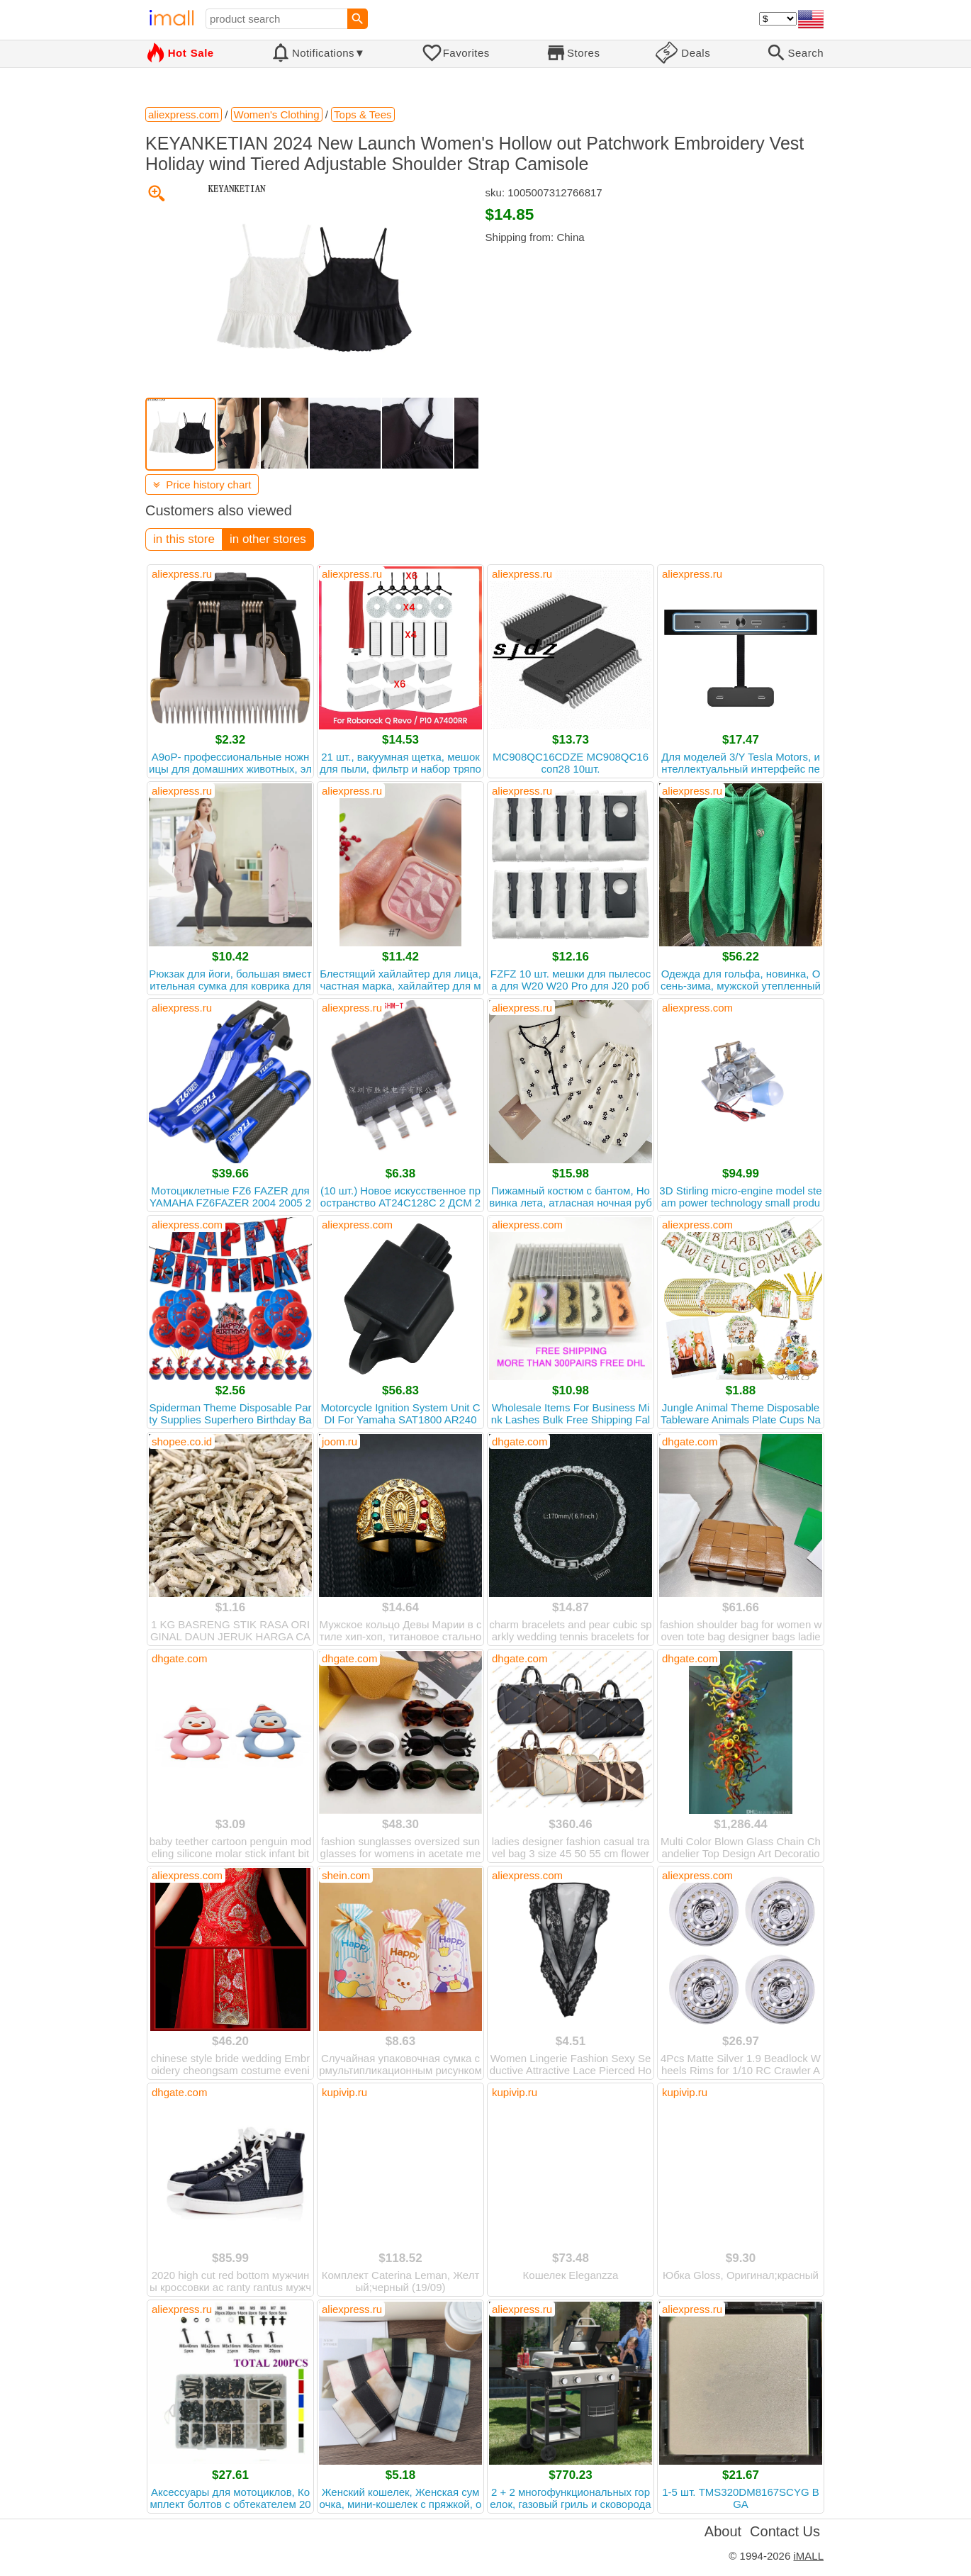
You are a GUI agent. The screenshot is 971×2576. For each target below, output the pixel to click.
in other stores (268, 539)
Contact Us (785, 2531)
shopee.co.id (182, 1441)
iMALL (808, 2556)
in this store (184, 539)
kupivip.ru (344, 2092)
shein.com (346, 1875)
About (723, 2531)
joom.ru (339, 1441)
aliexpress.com (697, 1008)
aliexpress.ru (182, 574)
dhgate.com (519, 1441)
